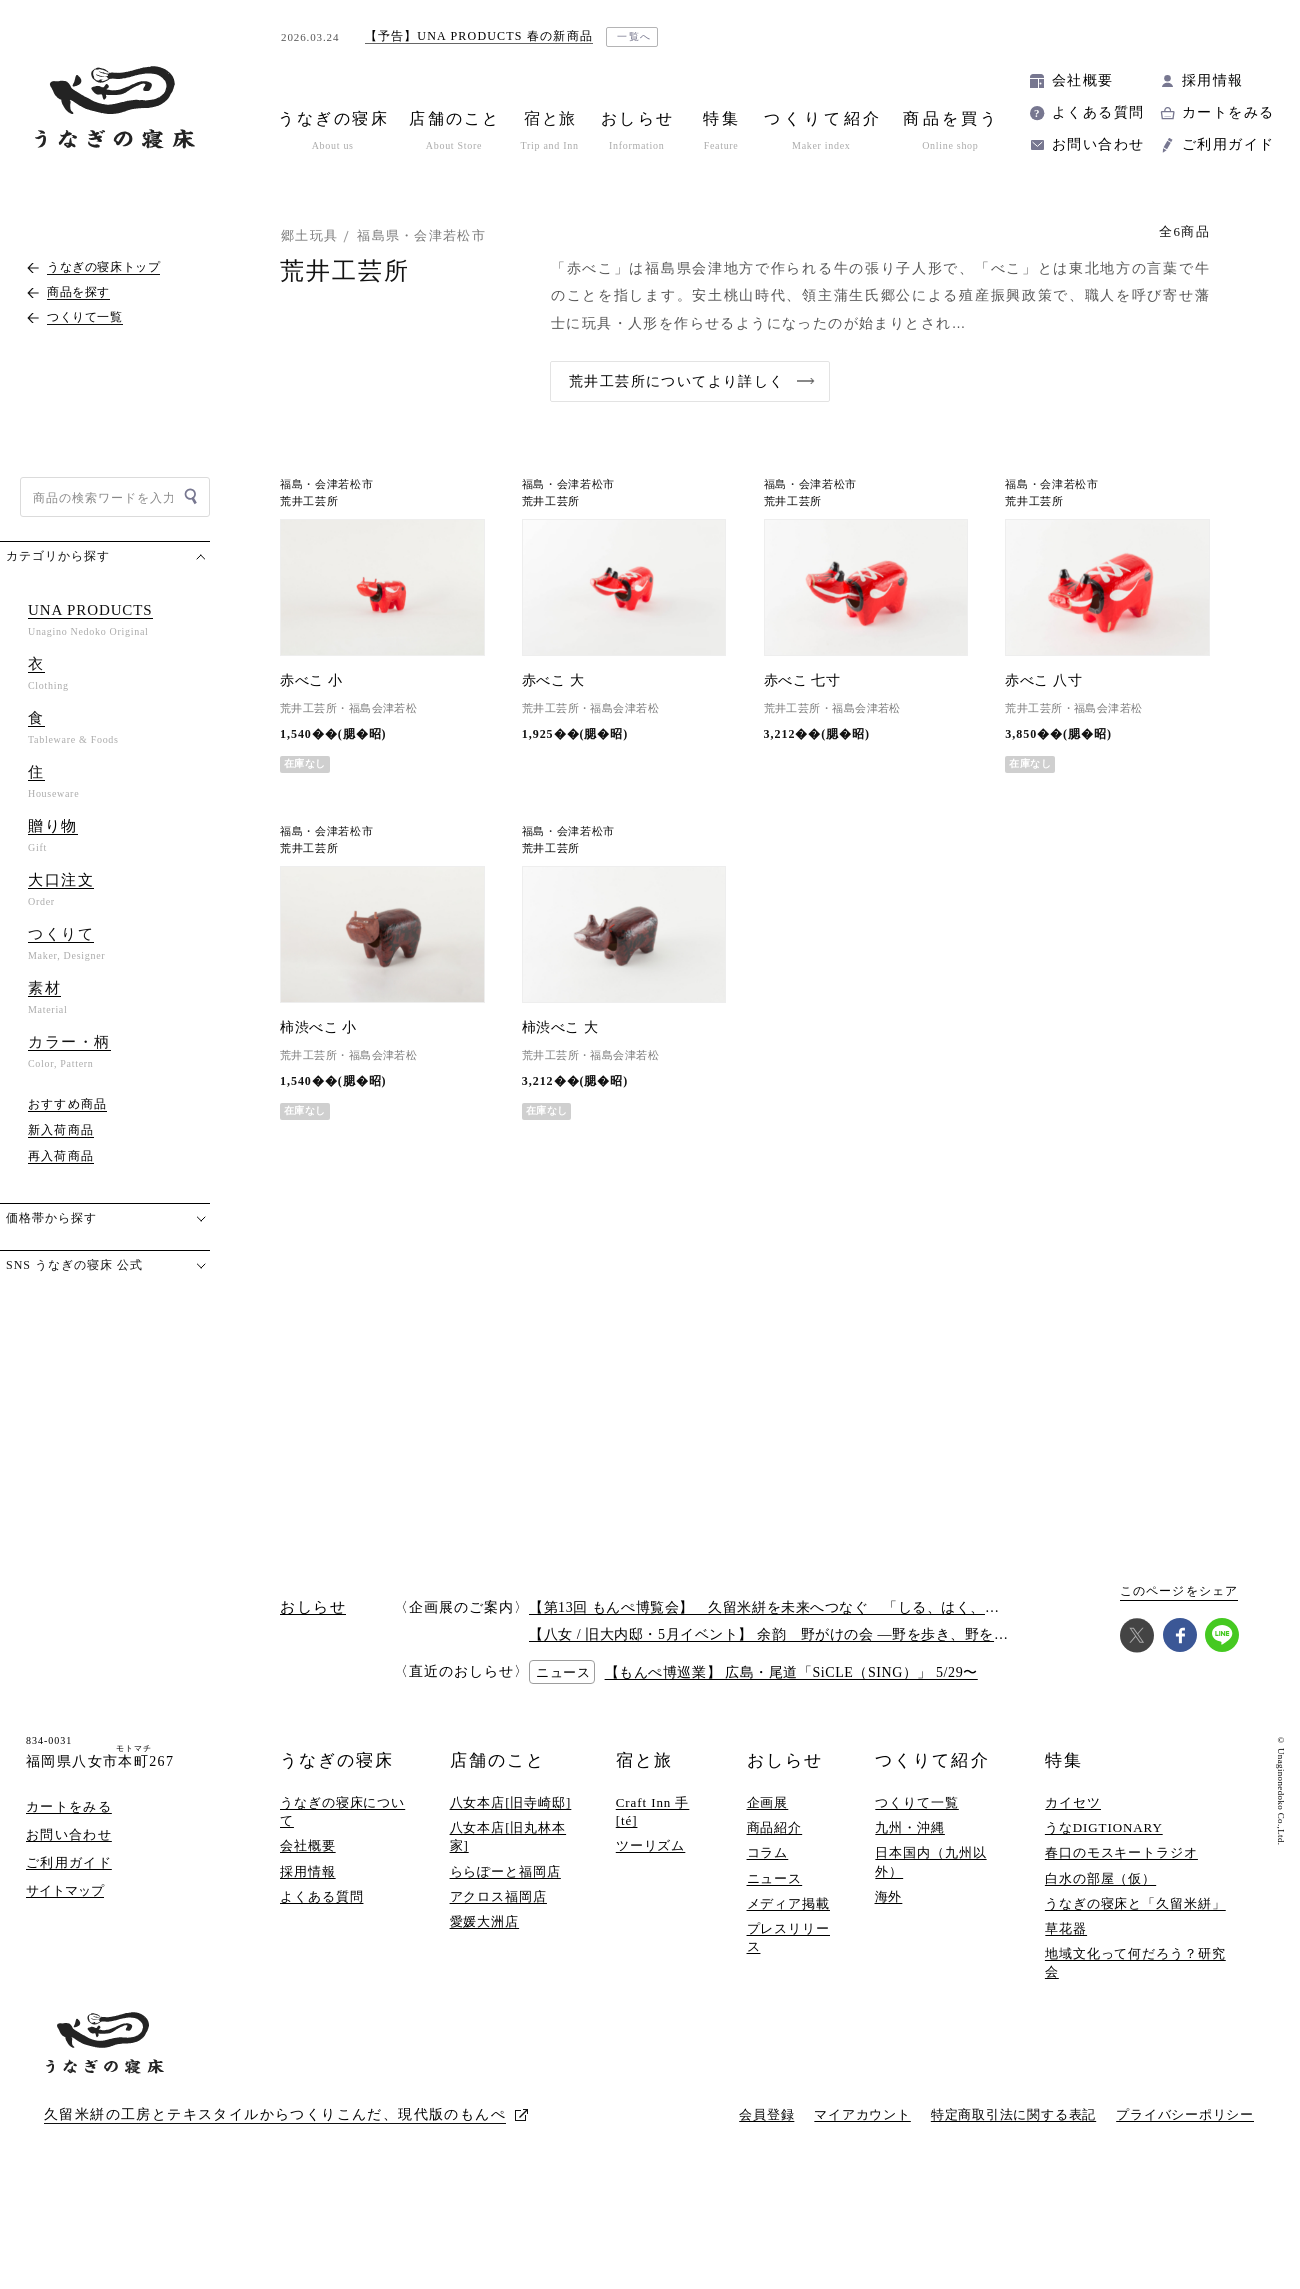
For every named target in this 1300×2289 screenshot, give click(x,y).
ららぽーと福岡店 (505, 1871)
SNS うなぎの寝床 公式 (74, 1265)
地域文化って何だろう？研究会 (1135, 1962)
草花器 (1066, 1928)
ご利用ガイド (1228, 144)
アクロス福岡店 (498, 1896)
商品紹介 (775, 1827)
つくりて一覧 (916, 1802)
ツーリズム (651, 1845)
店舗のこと (497, 1760)
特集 (1064, 1760)
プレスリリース (788, 1937)
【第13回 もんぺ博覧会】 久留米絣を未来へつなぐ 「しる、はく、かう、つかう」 (808, 1607)
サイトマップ (65, 1890)
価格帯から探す (51, 1218)
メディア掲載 (788, 1903)
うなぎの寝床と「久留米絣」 (1135, 1903)
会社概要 (1083, 80)
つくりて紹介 (932, 1760)
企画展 (768, 1802)
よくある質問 (1098, 112)
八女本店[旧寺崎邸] (511, 1802)
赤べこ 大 (553, 680)
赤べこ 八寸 (1043, 680)
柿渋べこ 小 (318, 1027)
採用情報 (1213, 80)
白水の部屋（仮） (1100, 1878)
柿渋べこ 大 (560, 1027)
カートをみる (1228, 112)
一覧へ (634, 36)
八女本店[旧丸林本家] (508, 1836)
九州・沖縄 (910, 1827)
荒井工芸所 (309, 501)
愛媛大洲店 (485, 1921)
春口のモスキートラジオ (1121, 1852)
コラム (768, 1852)
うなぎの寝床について (342, 1811)
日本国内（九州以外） (930, 1861)
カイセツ (1073, 1802)
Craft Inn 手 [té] (653, 1811)
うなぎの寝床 (337, 1760)
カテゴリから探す (58, 556)
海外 (889, 1896)
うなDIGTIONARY (1104, 1827)
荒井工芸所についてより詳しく (677, 381)
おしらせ (785, 1760)
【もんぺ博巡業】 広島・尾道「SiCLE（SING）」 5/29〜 (791, 1672)
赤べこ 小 (311, 680)
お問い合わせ (1098, 144)
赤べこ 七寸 (802, 680)
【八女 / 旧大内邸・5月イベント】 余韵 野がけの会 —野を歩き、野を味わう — (792, 1634)
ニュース (775, 1878)
